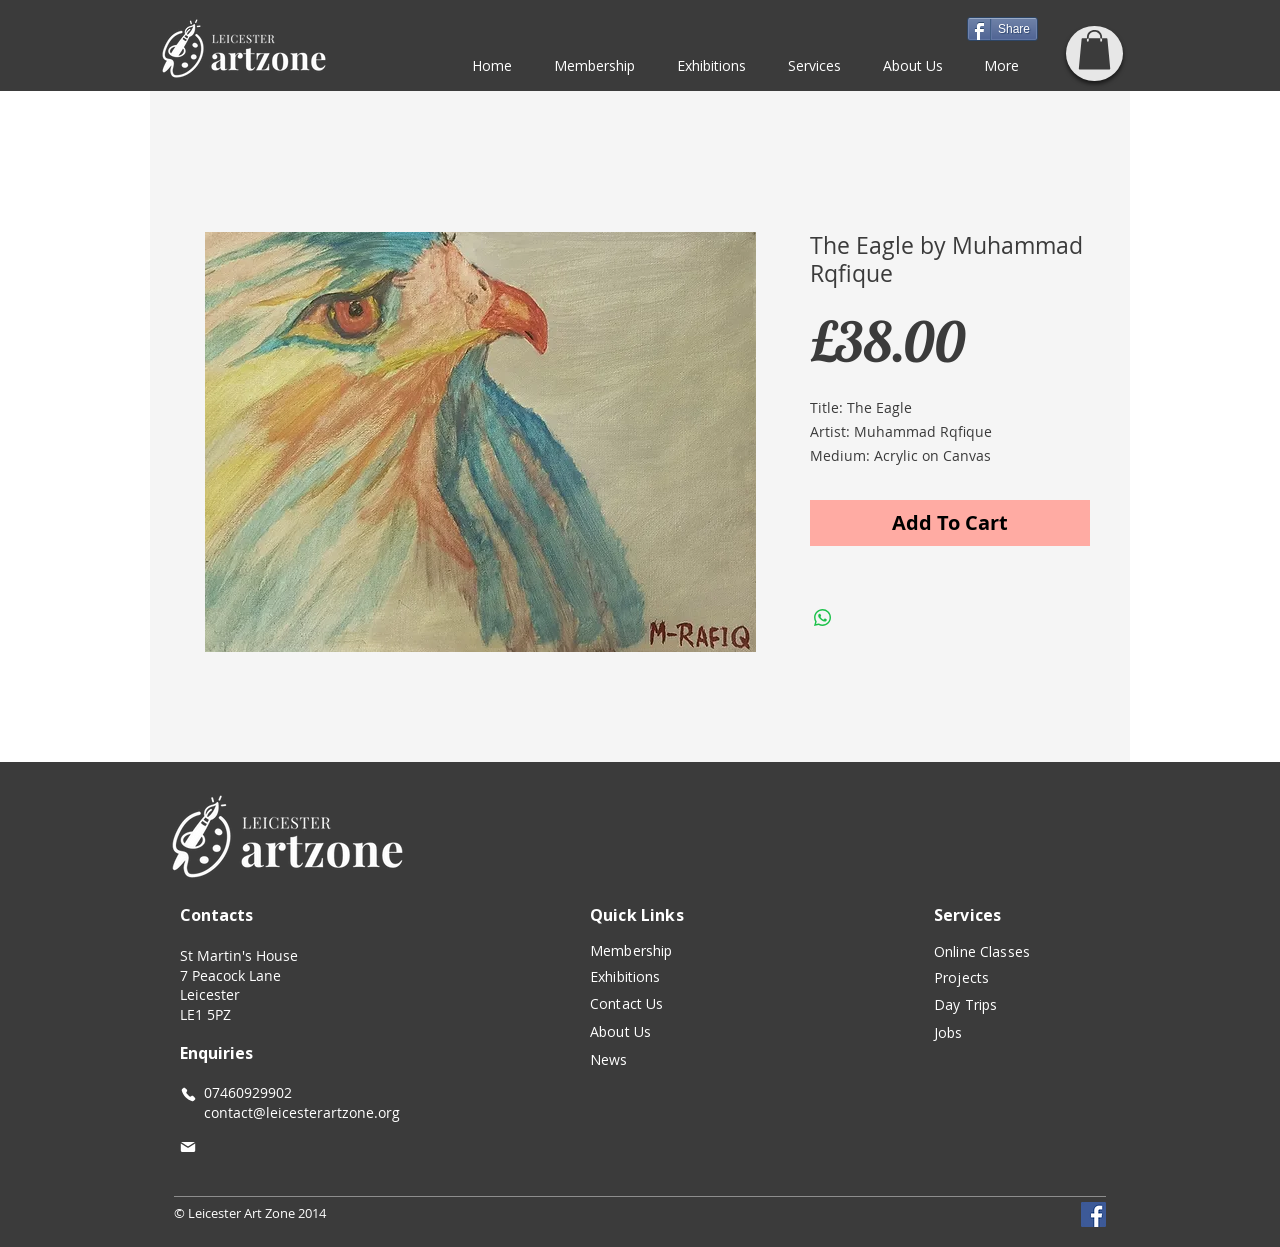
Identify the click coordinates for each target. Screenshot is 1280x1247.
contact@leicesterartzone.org (290, 1112)
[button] (1094, 49)
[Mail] (188, 1147)
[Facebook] (1093, 1214)
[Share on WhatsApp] (823, 618)
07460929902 (248, 1092)
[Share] (1002, 29)
